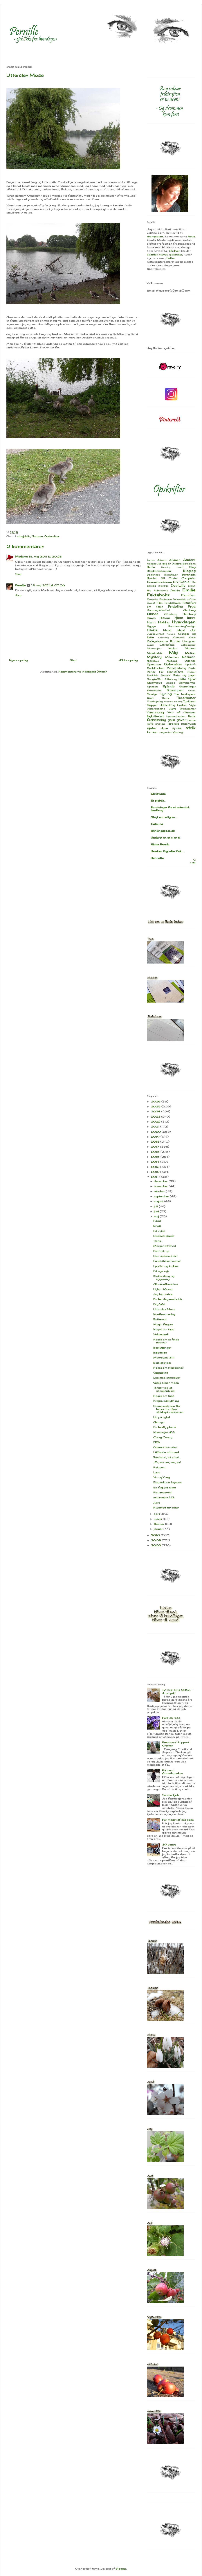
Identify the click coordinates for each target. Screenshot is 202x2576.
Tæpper (152, 705)
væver (163, 254)
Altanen (174, 559)
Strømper (175, 690)
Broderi (152, 578)
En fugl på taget (164, 1487)
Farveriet (152, 599)
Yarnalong (155, 712)
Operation (154, 664)
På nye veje (161, 1271)
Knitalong (163, 637)
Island (181, 630)
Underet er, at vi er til (165, 837)
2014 (155, 1161)
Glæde (152, 614)
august (159, 1201)
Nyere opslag (18, 660)
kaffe (150, 723)
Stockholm (154, 690)
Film (160, 602)
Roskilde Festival (159, 675)
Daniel (185, 582)
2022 (156, 1121)
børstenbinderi (175, 716)
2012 (155, 1171)
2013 (155, 1166)
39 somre (169, 1844)
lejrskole (173, 723)
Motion (190, 652)
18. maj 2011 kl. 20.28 (45, 556)
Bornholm (189, 574)
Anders (189, 560)
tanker (152, 732)
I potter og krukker (166, 1266)
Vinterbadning (156, 708)
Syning (166, 694)
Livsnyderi (189, 641)
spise (176, 728)
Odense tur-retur (165, 1447)
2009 (156, 1540)
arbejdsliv (23, 536)
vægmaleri (165, 732)
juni (157, 1211)
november (161, 1186)
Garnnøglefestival (158, 610)
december (161, 1181)
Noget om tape (163, 1329)
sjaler (151, 728)
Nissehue (153, 660)
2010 (156, 1535)
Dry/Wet (159, 1304)
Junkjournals (155, 633)
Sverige (152, 694)
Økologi (178, 732)
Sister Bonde (160, 844)
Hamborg (189, 613)
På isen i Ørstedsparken (172, 1772)
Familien (188, 595)
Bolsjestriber (162, 1362)
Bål (163, 578)
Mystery (154, 657)
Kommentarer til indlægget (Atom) (82, 671)
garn (171, 720)
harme (191, 720)
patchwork (188, 723)
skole (164, 728)
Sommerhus (187, 682)
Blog (192, 567)
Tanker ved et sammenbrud (163, 1389)
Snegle (170, 682)
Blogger (121, 2568)
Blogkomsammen (159, 570)
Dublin (175, 590)
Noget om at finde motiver (166, 1341)
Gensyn (159, 1422)
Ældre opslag (128, 660)
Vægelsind (160, 1372)
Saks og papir (184, 675)
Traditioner (186, 698)
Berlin (151, 567)
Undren (182, 705)
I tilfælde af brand (166, 1452)
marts (158, 1518)
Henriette (157, 858)
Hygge (151, 626)
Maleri (172, 648)
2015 (155, 1156)
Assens (151, 563)
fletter (170, 258)
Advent (162, 560)
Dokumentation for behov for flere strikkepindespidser (168, 1409)
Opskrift (190, 664)
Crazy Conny (162, 1437)
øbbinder (176, 254)
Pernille (20, 585)
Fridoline (175, 606)
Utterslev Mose (164, 1309)
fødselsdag (156, 720)
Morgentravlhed (164, 1245)
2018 (155, 1141)
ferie (192, 716)
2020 (156, 1131)
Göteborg (170, 614)
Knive (192, 637)
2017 (155, 1146)
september (162, 1196)
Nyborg (172, 660)
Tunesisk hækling (173, 701)
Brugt (157, 1225)
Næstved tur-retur (166, 1507)
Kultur (175, 641)
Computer (188, 578)
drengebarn (155, 236)
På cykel (159, 1230)
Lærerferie (167, 644)
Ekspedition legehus (167, 1482)
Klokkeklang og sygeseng (163, 1277)
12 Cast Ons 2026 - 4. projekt (177, 1691)
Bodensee (153, 574)
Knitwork (178, 637)
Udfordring (167, 705)
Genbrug (189, 610)
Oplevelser (51, 536)
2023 (156, 1116)
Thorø (165, 698)
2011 (155, 1176)
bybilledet (155, 716)
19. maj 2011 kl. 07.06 (48, 585)
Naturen (37, 536)
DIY (175, 581)
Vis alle (193, 861)
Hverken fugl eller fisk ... (167, 851)
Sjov (192, 679)
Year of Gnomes (181, 712)
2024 (156, 1111)
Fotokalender (172, 602)
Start (73, 660)
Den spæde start (165, 1255)
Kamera (171, 634)
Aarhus (151, 560)
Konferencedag (164, 1314)
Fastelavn (165, 599)
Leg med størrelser (166, 1377)
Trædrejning (155, 701)
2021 (155, 1126)
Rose (191, 236)
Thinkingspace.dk (162, 830)
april (157, 1513)
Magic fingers (163, 1324)
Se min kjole (170, 1795)
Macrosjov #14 (164, 1357)
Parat (157, 1220)
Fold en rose (171, 1717)
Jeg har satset (163, 1294)
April (156, 1502)
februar (159, 1523)
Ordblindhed (155, 668)
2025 (156, 1106)
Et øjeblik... (158, 800)
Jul (193, 630)
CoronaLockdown (159, 581)
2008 (156, 1545)
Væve (172, 708)
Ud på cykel (161, 1417)
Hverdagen (184, 621)
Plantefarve (175, 671)
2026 (156, 1101)
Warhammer (188, 708)
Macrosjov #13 (164, 1432)
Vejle (193, 705)
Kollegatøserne (157, 641)
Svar (18, 574)
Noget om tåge (163, 1395)
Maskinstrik (154, 653)
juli (156, 1206)
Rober (191, 672)
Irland (167, 630)
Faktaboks (158, 594)
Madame (21, 556)
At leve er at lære (169, 563)
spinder (152, 254)
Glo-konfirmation (165, 1284)
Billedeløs (160, 1352)
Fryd (192, 606)
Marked (190, 648)
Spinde (168, 686)
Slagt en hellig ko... (163, 817)
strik (191, 727)
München (172, 657)
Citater (173, 578)
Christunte (158, 793)
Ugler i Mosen (163, 1289)
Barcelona (189, 563)
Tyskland (189, 701)
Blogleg (189, 571)
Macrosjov (154, 648)
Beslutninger (162, 1347)
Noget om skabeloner (168, 1367)
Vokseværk (161, 1334)
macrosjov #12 (163, 1497)
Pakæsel (159, 1467)
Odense (190, 660)
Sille (182, 679)
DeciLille (178, 585)
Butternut (160, 1319)
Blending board (172, 567)
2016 (155, 1151)
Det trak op (161, 1250)
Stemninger (187, 686)
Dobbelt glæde (163, 1235)
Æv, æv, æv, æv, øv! (167, 1462)
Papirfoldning (176, 668)
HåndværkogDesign (182, 626)
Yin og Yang (161, 1477)
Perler (151, 671)
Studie (192, 690)
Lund (150, 644)
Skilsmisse (154, 682)
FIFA (156, 1442)
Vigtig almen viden (166, 1382)
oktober (160, 1191)
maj (157, 1216)
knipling (160, 723)
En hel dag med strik (167, 1299)
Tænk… (158, 1240)
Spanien (152, 686)
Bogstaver (171, 574)
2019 (155, 1136)
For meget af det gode (178, 1819)
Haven (151, 617)
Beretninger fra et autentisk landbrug (170, 809)
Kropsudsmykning (166, 1400)
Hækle (152, 630)
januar (158, 1528)
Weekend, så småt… (167, 1457)
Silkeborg (170, 679)
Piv (161, 671)
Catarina (157, 823)
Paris (192, 668)
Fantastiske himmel (167, 1260)
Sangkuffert (155, 679)
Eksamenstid (162, 1492)
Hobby (163, 622)
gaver (181, 720)
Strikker (174, 250)
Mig (173, 652)
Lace (156, 1472)
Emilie (189, 589)
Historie (165, 617)
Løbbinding (188, 644)
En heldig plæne (164, 1427)
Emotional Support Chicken (175, 1744)
